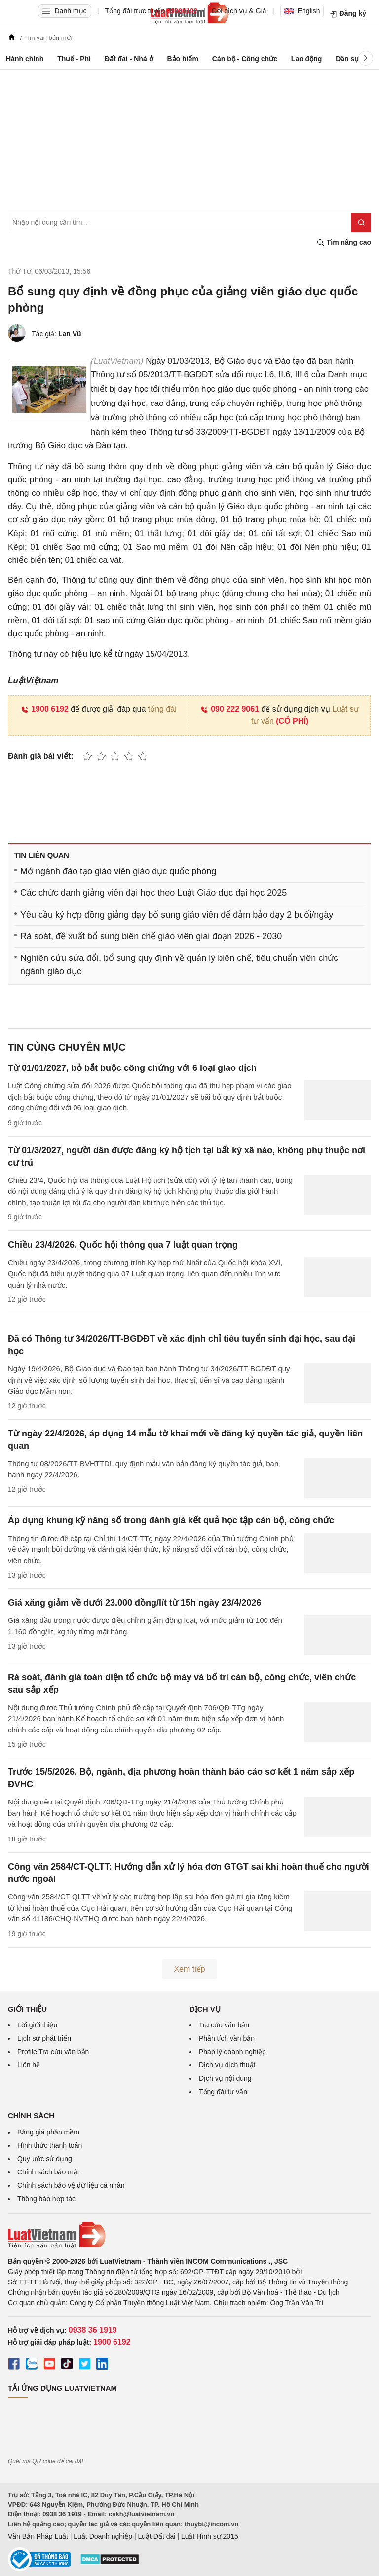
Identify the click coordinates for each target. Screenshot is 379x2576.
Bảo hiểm (182, 59)
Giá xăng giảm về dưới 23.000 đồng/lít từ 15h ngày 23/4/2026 (134, 1603)
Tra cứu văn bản (224, 2025)
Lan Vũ (69, 334)
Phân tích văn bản (227, 2038)
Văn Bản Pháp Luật (38, 2536)
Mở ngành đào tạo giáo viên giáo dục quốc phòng (118, 871)
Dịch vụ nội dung (225, 2078)
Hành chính (24, 59)
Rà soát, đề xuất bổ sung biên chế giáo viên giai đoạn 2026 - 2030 (151, 936)
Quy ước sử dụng (44, 2159)
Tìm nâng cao (344, 242)
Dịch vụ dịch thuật (227, 2065)
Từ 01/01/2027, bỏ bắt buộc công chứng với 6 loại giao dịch (132, 1068)
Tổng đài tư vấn (223, 2092)
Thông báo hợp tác (46, 2199)
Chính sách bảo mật (48, 2172)
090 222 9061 (229, 709)
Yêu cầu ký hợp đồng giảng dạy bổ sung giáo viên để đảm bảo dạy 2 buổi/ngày (176, 915)
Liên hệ (28, 2065)
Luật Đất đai (156, 2536)
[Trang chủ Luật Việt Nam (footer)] (189, 2235)
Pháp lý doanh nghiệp (232, 2052)
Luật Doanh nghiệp (103, 2536)
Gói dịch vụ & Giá (239, 11)
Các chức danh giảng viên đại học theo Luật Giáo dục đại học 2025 (153, 893)
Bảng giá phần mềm (48, 2132)
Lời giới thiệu (37, 2025)
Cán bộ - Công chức (244, 59)
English (302, 11)
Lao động (306, 59)
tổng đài (162, 709)
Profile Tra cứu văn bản (53, 2052)
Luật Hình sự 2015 (209, 2536)
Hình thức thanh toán (49, 2145)
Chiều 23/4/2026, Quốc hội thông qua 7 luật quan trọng (123, 1245)
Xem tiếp (189, 1969)
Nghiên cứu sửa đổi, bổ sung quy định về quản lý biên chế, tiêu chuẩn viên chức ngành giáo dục (179, 964)
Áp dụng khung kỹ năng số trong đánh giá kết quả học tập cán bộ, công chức (171, 1520)
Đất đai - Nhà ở (129, 59)
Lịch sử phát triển (44, 2038)
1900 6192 (45, 709)
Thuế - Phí (74, 59)
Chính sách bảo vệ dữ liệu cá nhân (70, 2185)
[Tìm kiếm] (361, 222)
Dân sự (347, 59)
